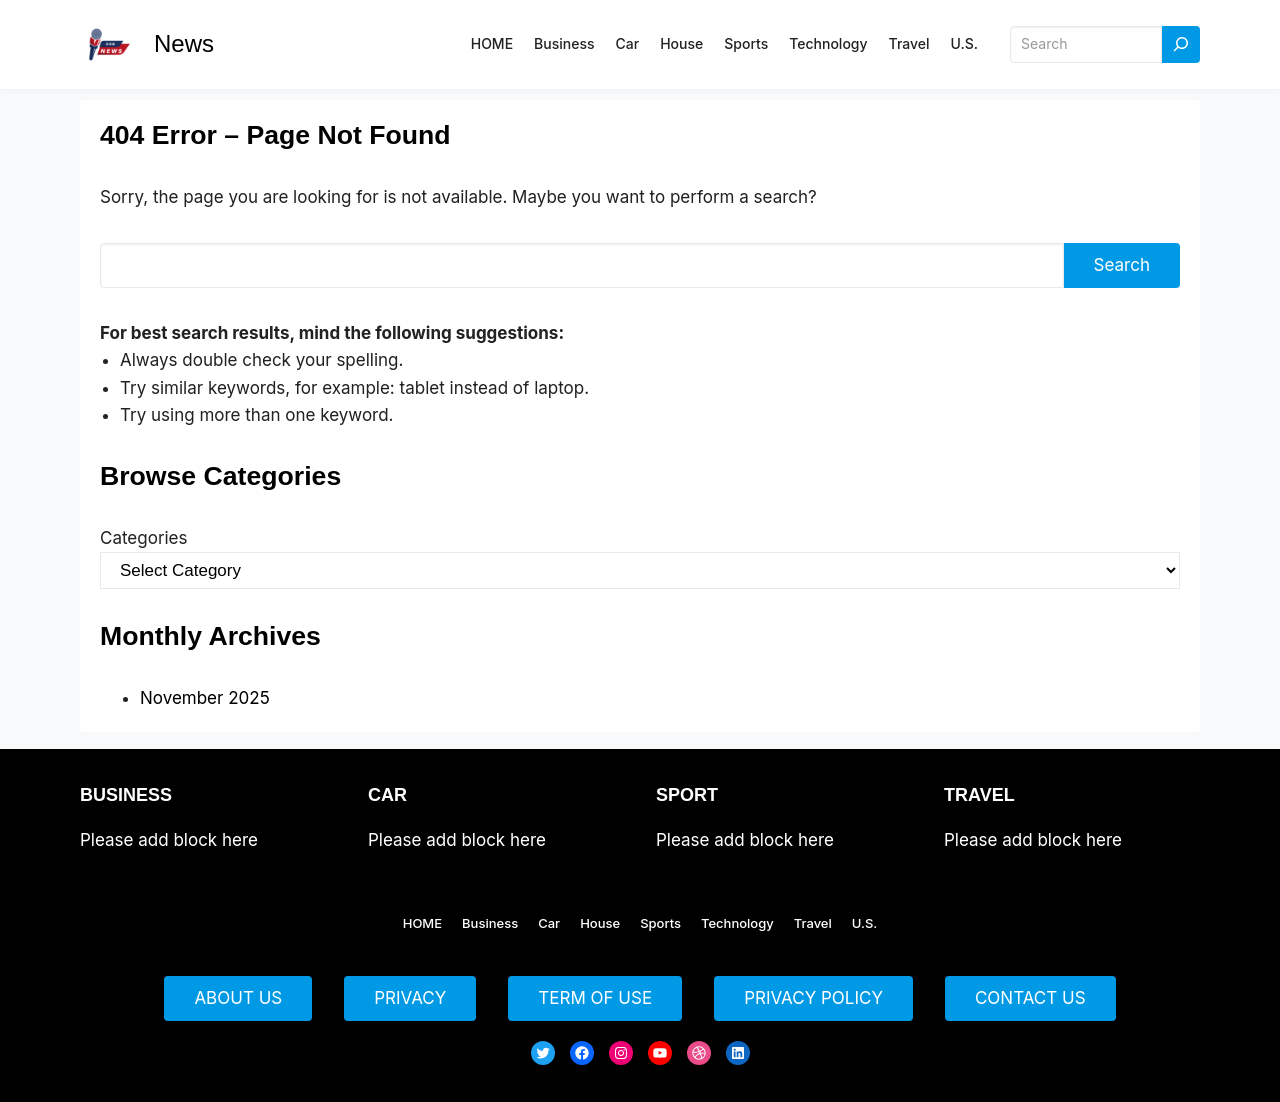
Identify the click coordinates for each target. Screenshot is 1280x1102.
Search (1122, 265)
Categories (143, 538)
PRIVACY (410, 998)
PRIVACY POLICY (813, 998)
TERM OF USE (595, 998)
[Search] (1181, 44)
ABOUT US (238, 998)
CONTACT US (1030, 998)
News (184, 43)
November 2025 (205, 698)
